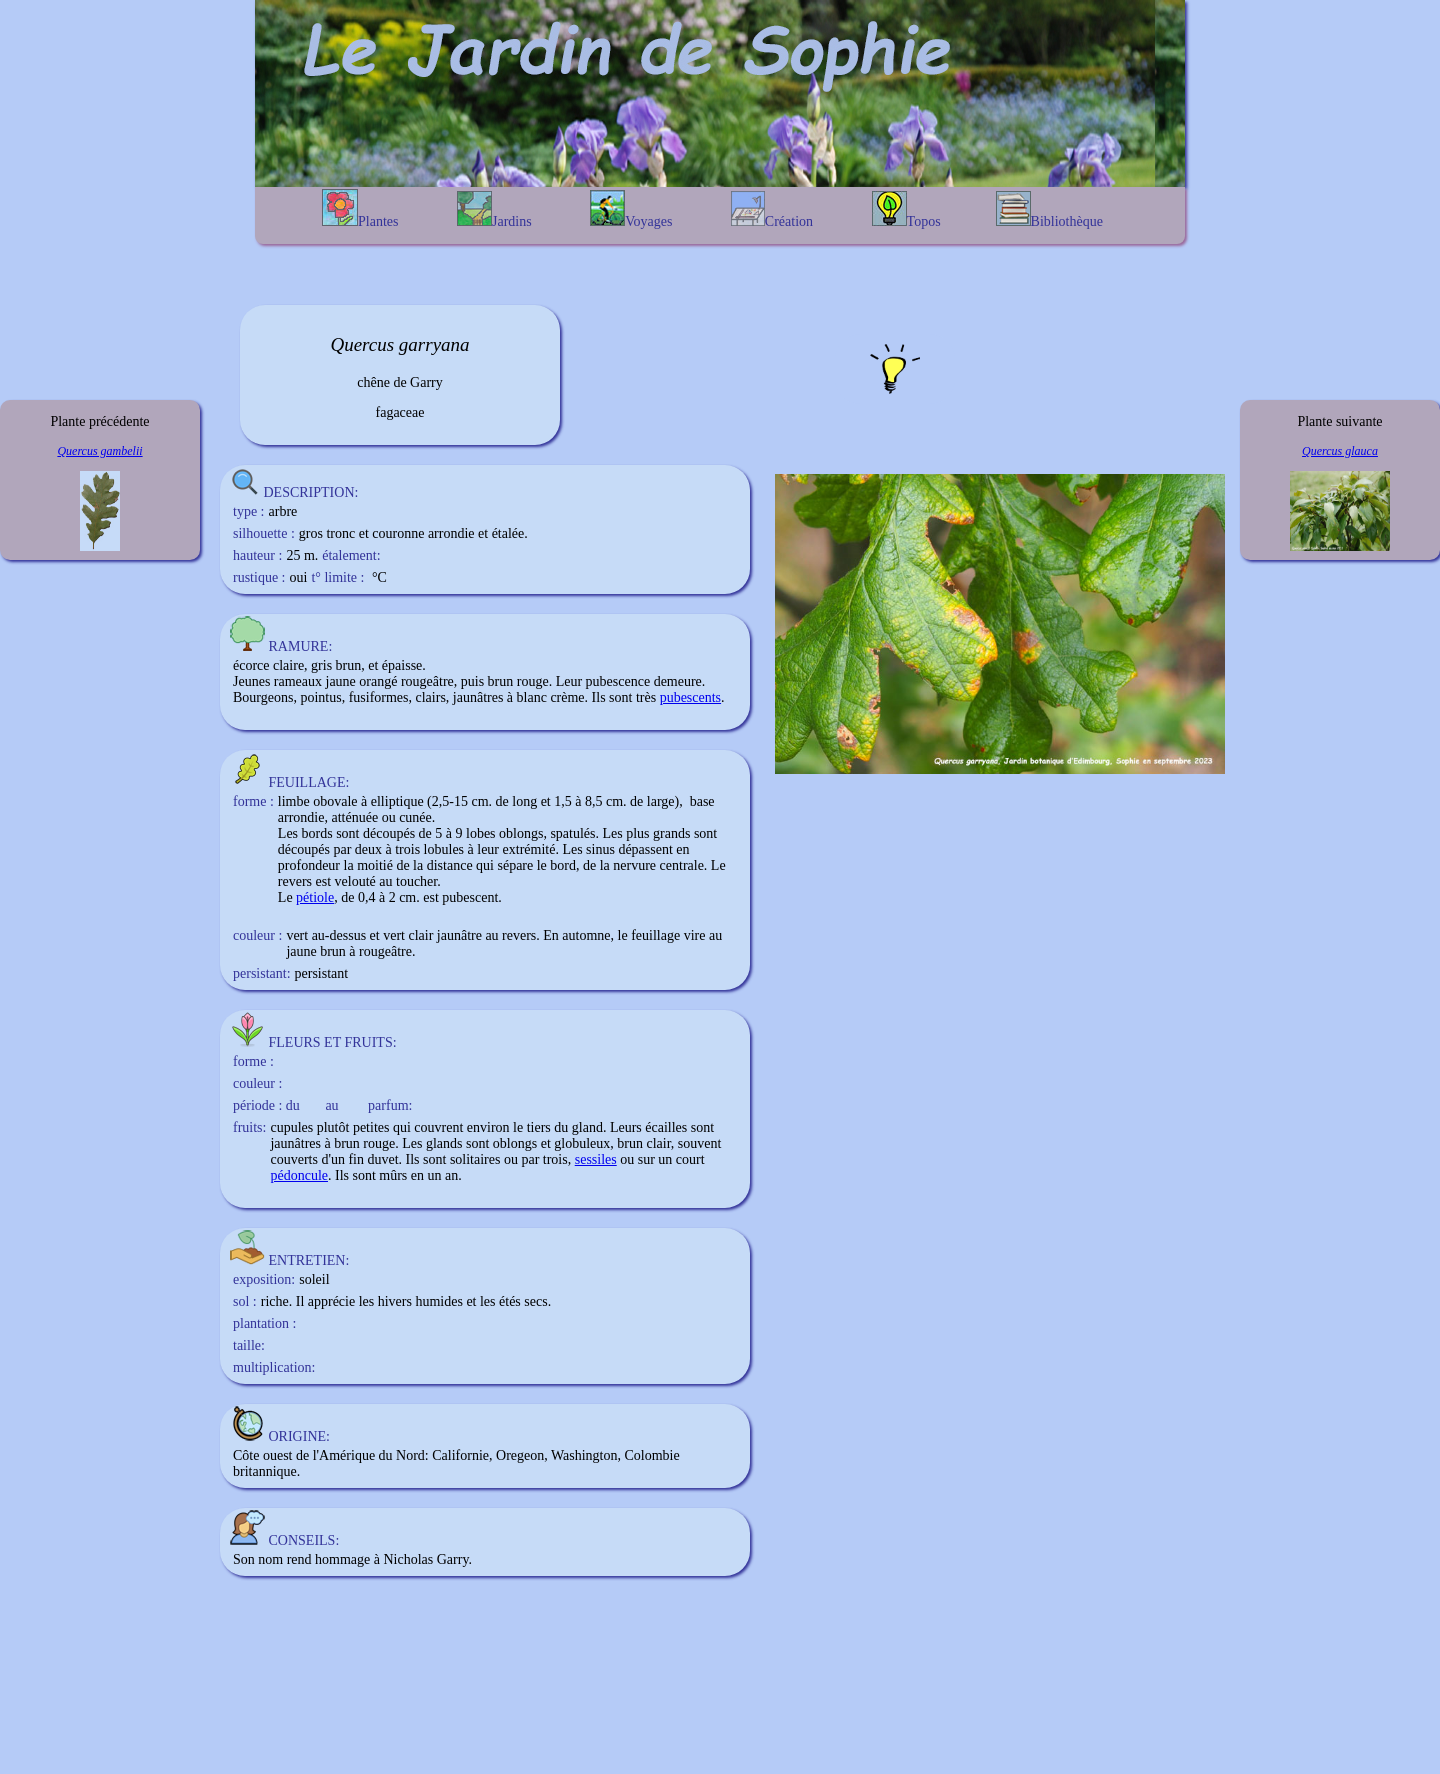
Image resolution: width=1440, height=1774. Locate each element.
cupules (291, 1127)
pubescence (618, 681)
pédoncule (299, 1175)
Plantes (360, 209)
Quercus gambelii (99, 451)
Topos (906, 210)
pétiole (315, 897)
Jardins (494, 210)
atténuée (354, 817)
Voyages (631, 209)
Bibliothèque (1049, 210)
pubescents (690, 697)
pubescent (470, 897)
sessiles (596, 1159)
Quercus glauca (1340, 451)
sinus (600, 849)
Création (772, 210)
